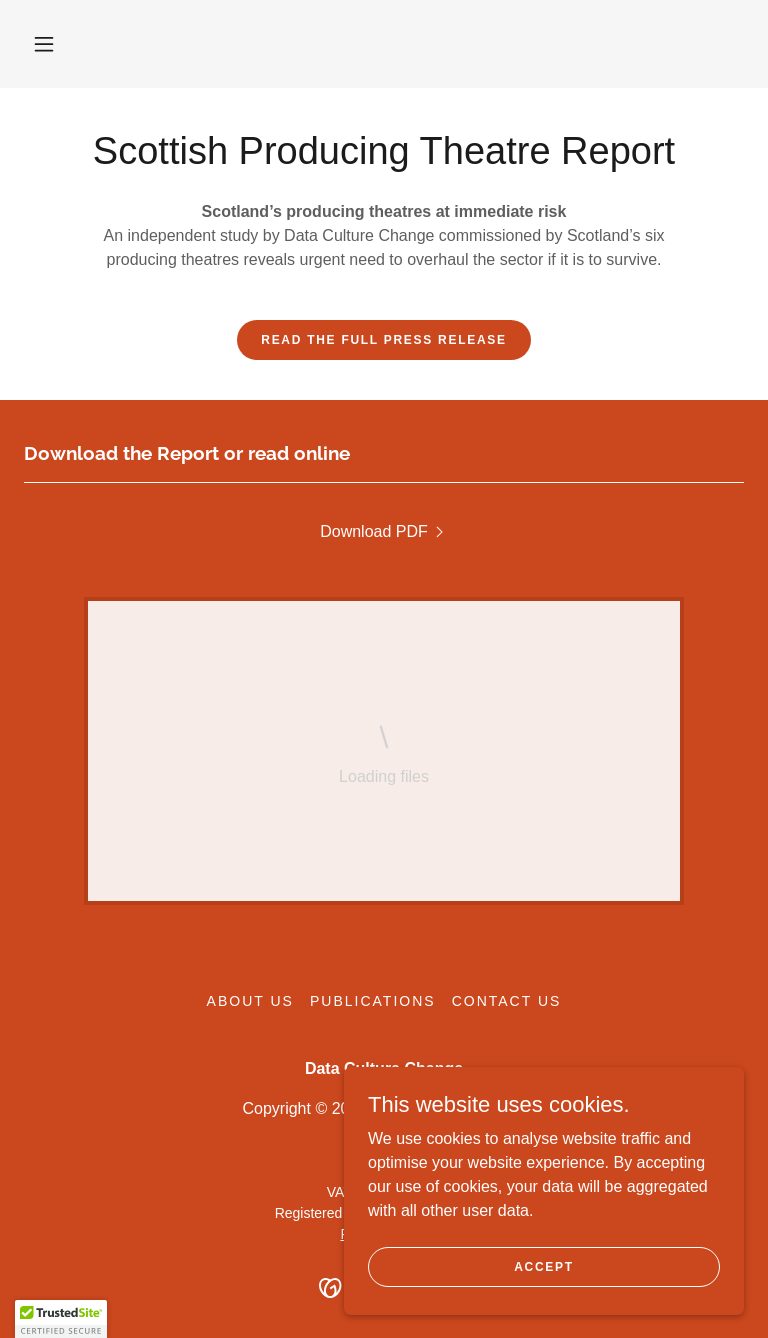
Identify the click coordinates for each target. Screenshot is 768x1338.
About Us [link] (250, 1001)
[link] (384, 532)
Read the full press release (383, 340)
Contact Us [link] (507, 1001)
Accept (544, 1266)
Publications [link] (373, 1001)
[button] (44, 44)
